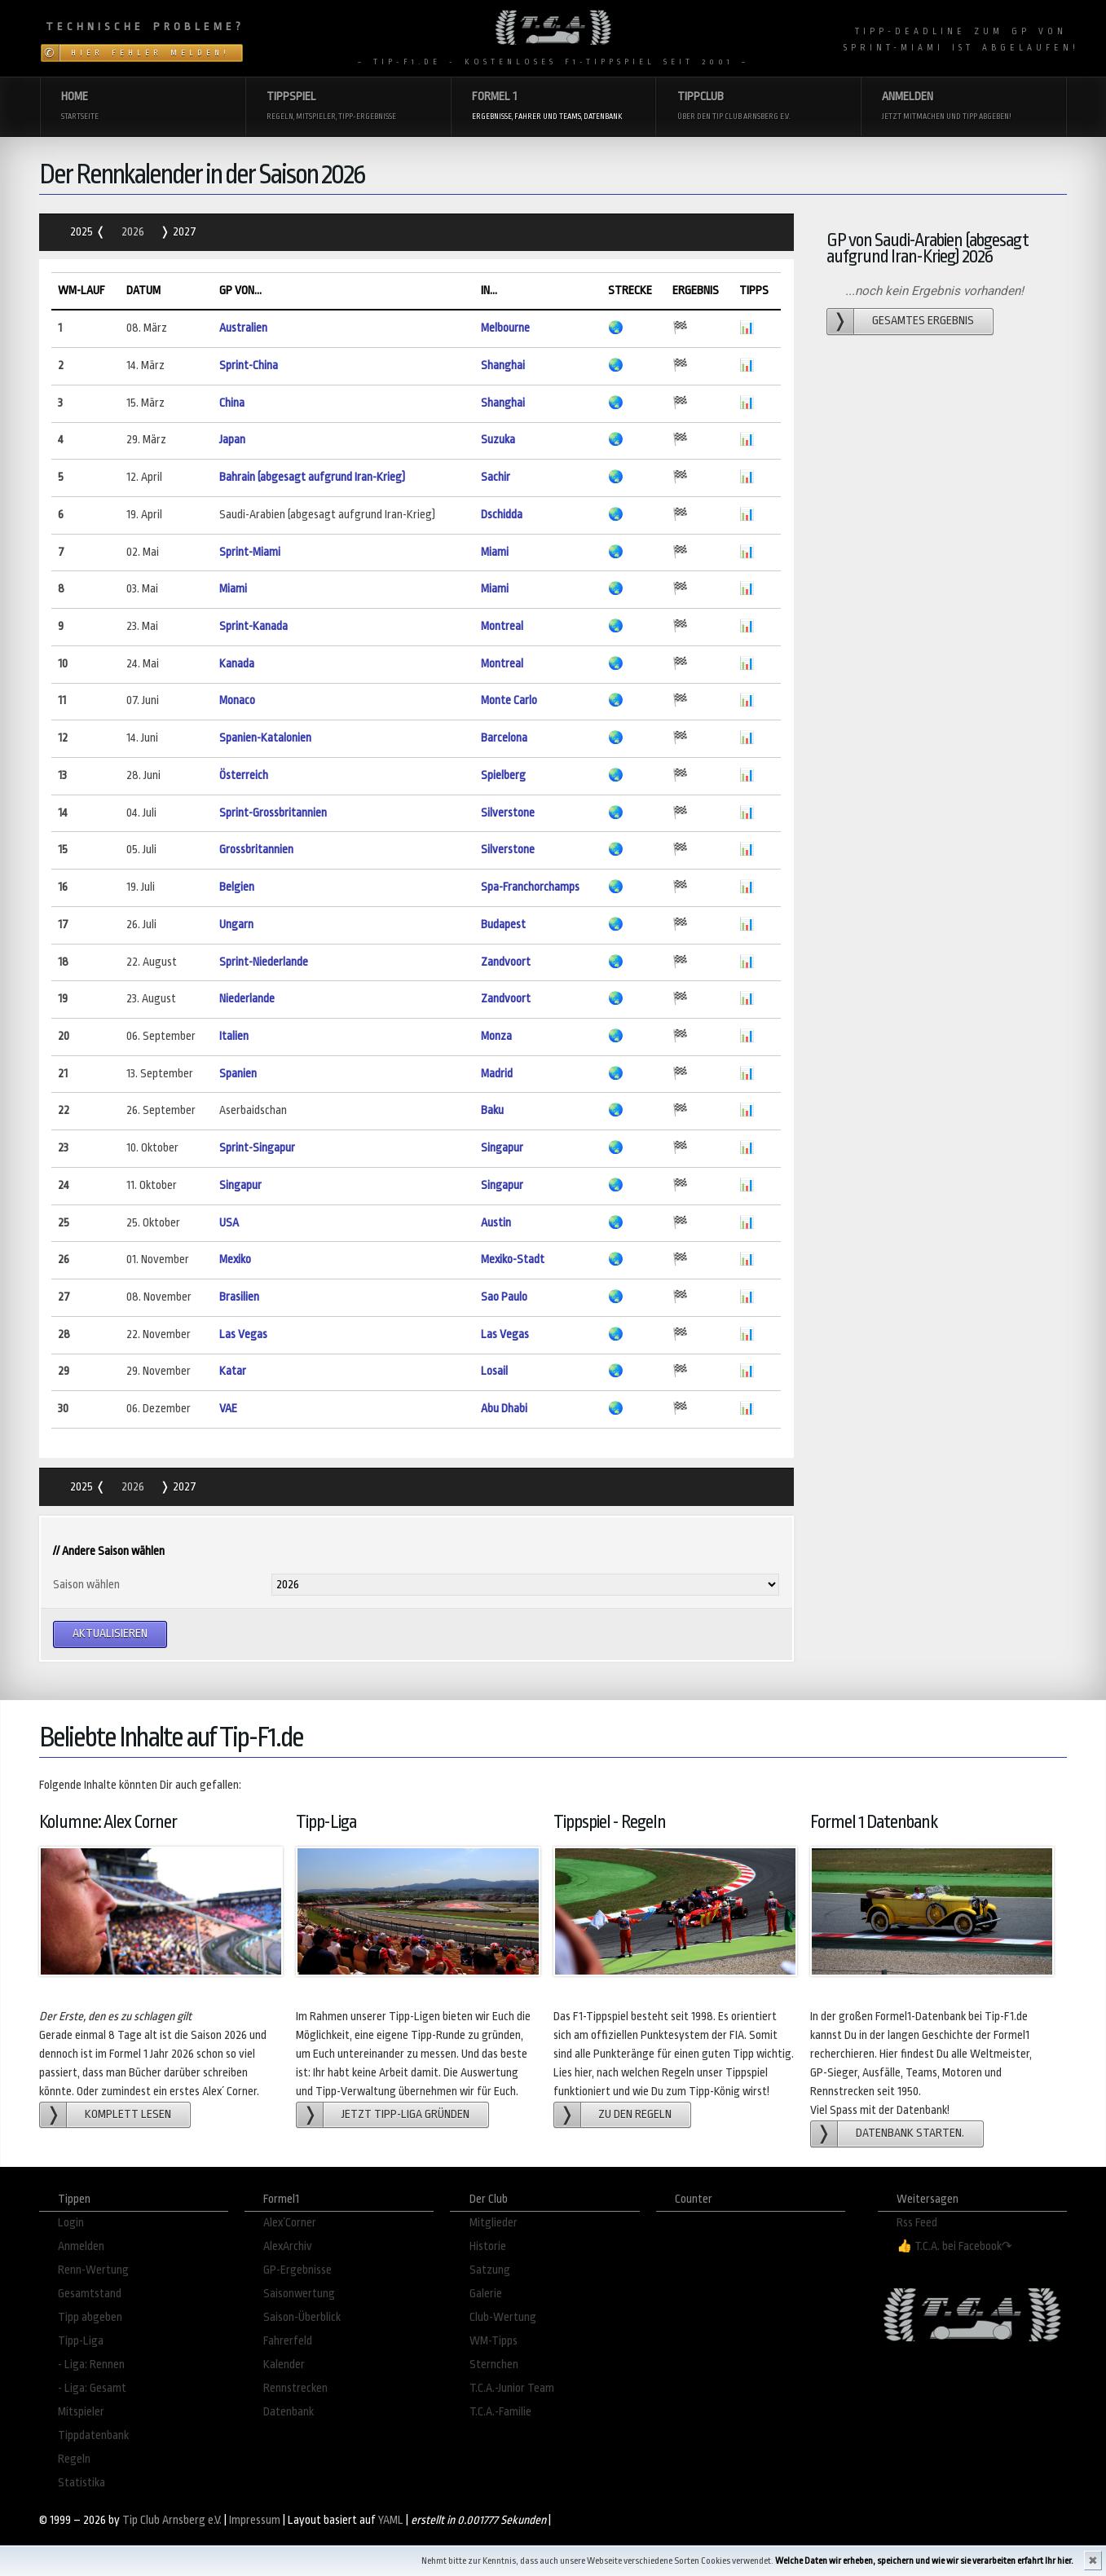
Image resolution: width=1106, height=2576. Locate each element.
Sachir (495, 477)
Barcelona (504, 738)
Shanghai (503, 365)
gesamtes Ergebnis (923, 321)
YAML (390, 2520)
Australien (243, 328)
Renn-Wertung (93, 2270)
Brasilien (239, 1297)
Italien (234, 1036)
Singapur (502, 1148)
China (232, 403)
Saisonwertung (299, 2294)
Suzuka (498, 440)
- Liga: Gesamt (92, 2388)
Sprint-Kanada (253, 626)
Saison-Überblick (302, 2317)
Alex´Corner (289, 2223)
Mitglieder (493, 2223)
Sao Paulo (504, 1297)
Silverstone (508, 813)
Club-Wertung (502, 2317)
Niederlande (247, 999)
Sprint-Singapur (257, 1148)
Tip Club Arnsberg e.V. (172, 2520)
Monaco (237, 700)
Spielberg (503, 775)
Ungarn (236, 924)
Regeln (74, 2459)
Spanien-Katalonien (265, 738)
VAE (228, 1409)
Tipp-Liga (81, 2341)
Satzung (489, 2270)
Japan (232, 440)
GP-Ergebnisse (297, 2270)
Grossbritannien (256, 849)
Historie (487, 2246)
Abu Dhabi (504, 1409)
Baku (492, 1110)
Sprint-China (248, 365)
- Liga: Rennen (91, 2364)
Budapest (503, 924)
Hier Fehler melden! (150, 53)
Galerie (485, 2294)
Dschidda (501, 515)
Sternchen (493, 2364)
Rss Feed (917, 2223)
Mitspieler (81, 2412)
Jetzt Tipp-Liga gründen (405, 2114)
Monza (496, 1036)
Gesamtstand (89, 2294)
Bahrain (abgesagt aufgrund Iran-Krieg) (312, 477)
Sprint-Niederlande (263, 962)
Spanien (238, 1074)
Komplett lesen (128, 2114)
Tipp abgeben (90, 2317)
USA (229, 1223)
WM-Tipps (493, 2341)
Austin (496, 1223)
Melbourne (505, 328)
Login (71, 2223)
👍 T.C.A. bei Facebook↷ (954, 2246)
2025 (82, 232)
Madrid (497, 1074)
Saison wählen (86, 1585)
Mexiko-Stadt (512, 1259)
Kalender (284, 2364)
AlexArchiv (287, 2246)
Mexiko (235, 1259)
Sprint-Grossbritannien (273, 813)
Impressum (254, 2520)
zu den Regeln (635, 2114)
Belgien (236, 887)
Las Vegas (243, 1334)
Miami (495, 552)
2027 (183, 232)
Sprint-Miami (249, 552)
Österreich (243, 775)
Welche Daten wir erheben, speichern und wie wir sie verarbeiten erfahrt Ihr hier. (924, 2561)
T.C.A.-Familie (500, 2412)
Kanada (236, 664)
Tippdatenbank (93, 2435)
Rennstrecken (295, 2388)
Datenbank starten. (910, 2133)
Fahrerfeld (287, 2341)
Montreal (502, 626)
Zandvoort (506, 962)
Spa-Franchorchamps (530, 887)
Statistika (81, 2483)
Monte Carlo (509, 700)
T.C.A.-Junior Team (511, 2388)
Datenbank (288, 2412)
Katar (232, 1371)
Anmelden (81, 2246)
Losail (494, 1371)
